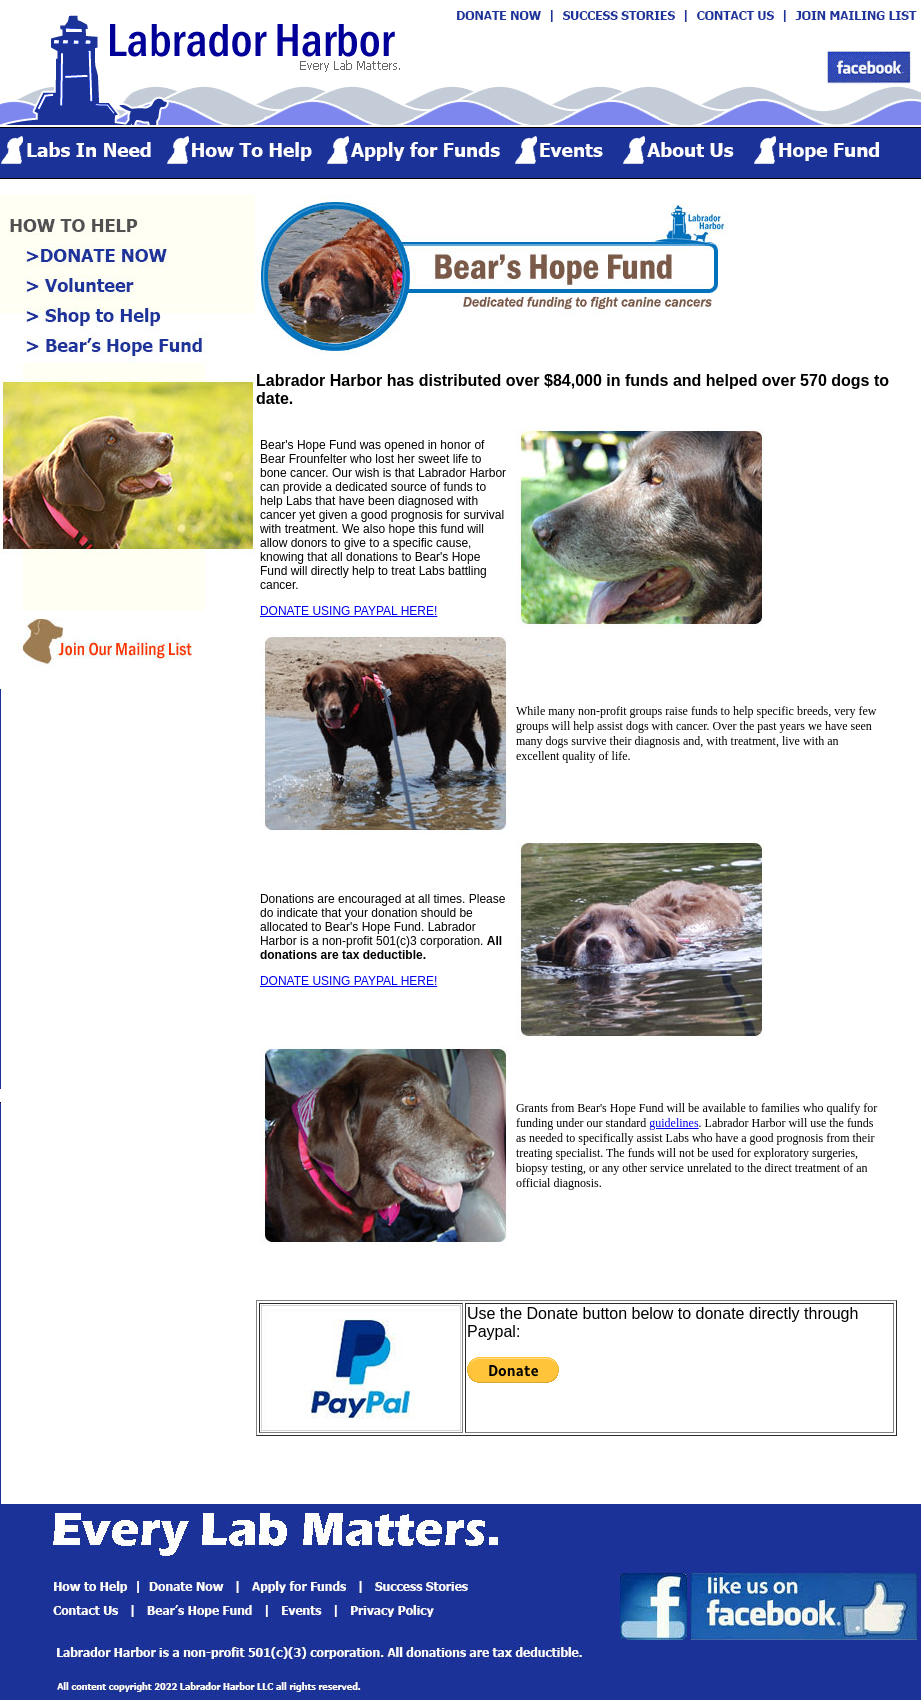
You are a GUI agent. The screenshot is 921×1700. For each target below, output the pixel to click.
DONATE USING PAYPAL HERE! (348, 611)
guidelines (673, 1123)
